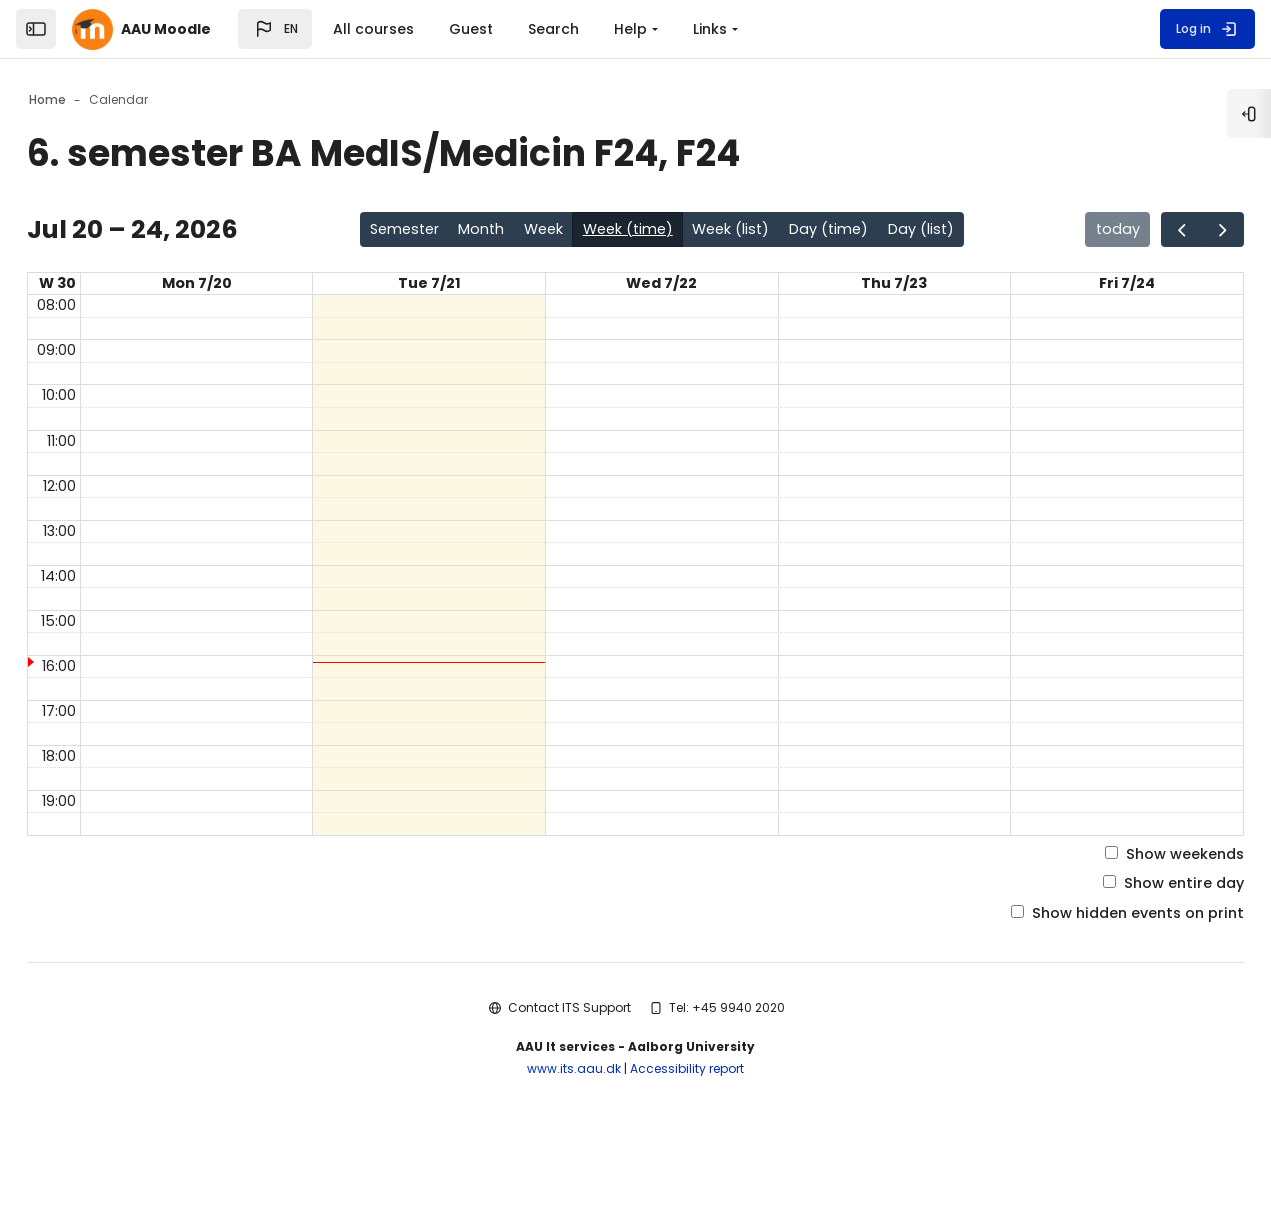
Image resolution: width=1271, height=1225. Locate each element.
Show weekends (1115, 924)
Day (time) (852, 231)
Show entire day (1115, 956)
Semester (379, 231)
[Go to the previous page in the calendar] (1121, 231)
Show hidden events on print (1065, 988)
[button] (275, 29)
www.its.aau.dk (574, 1145)
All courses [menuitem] (373, 29)
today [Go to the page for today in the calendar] (1052, 231)
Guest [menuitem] (471, 29)
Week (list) (745, 231)
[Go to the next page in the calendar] (1167, 231)
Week (535, 231)
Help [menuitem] (630, 29)
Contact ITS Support (569, 1083)
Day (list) (953, 231)
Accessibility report (687, 1145)
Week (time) (630, 231)
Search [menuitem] (553, 29)
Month (465, 231)
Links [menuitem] (710, 29)
